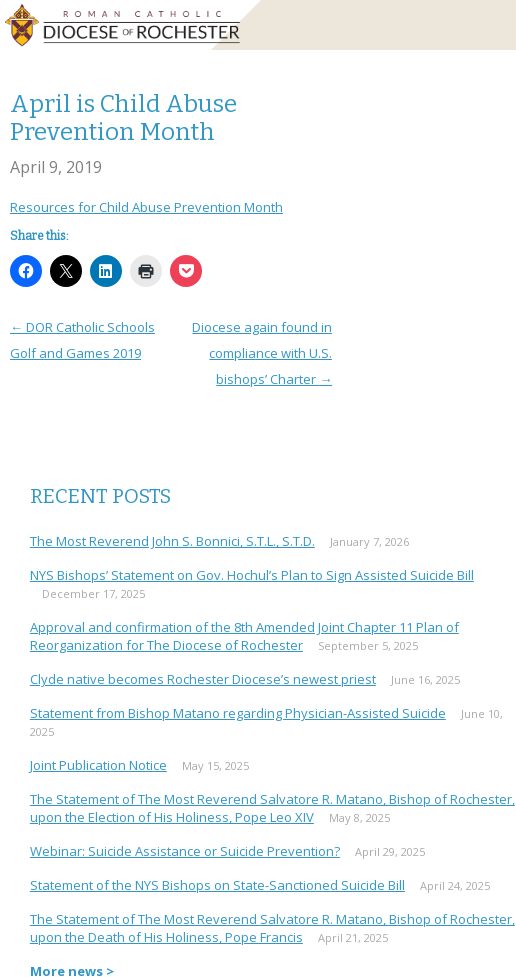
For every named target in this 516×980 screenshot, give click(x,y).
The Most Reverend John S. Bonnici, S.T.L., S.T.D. (172, 541)
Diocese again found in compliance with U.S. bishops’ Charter (262, 353)
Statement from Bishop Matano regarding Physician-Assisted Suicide (238, 713)
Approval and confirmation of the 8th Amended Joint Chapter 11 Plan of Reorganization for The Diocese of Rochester (244, 636)
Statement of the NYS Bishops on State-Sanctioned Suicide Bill (217, 885)
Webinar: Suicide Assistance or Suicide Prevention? (185, 851)
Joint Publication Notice (98, 765)
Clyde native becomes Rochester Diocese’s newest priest (203, 679)
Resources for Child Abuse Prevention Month (146, 207)
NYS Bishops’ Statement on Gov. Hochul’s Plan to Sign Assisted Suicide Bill (252, 575)
